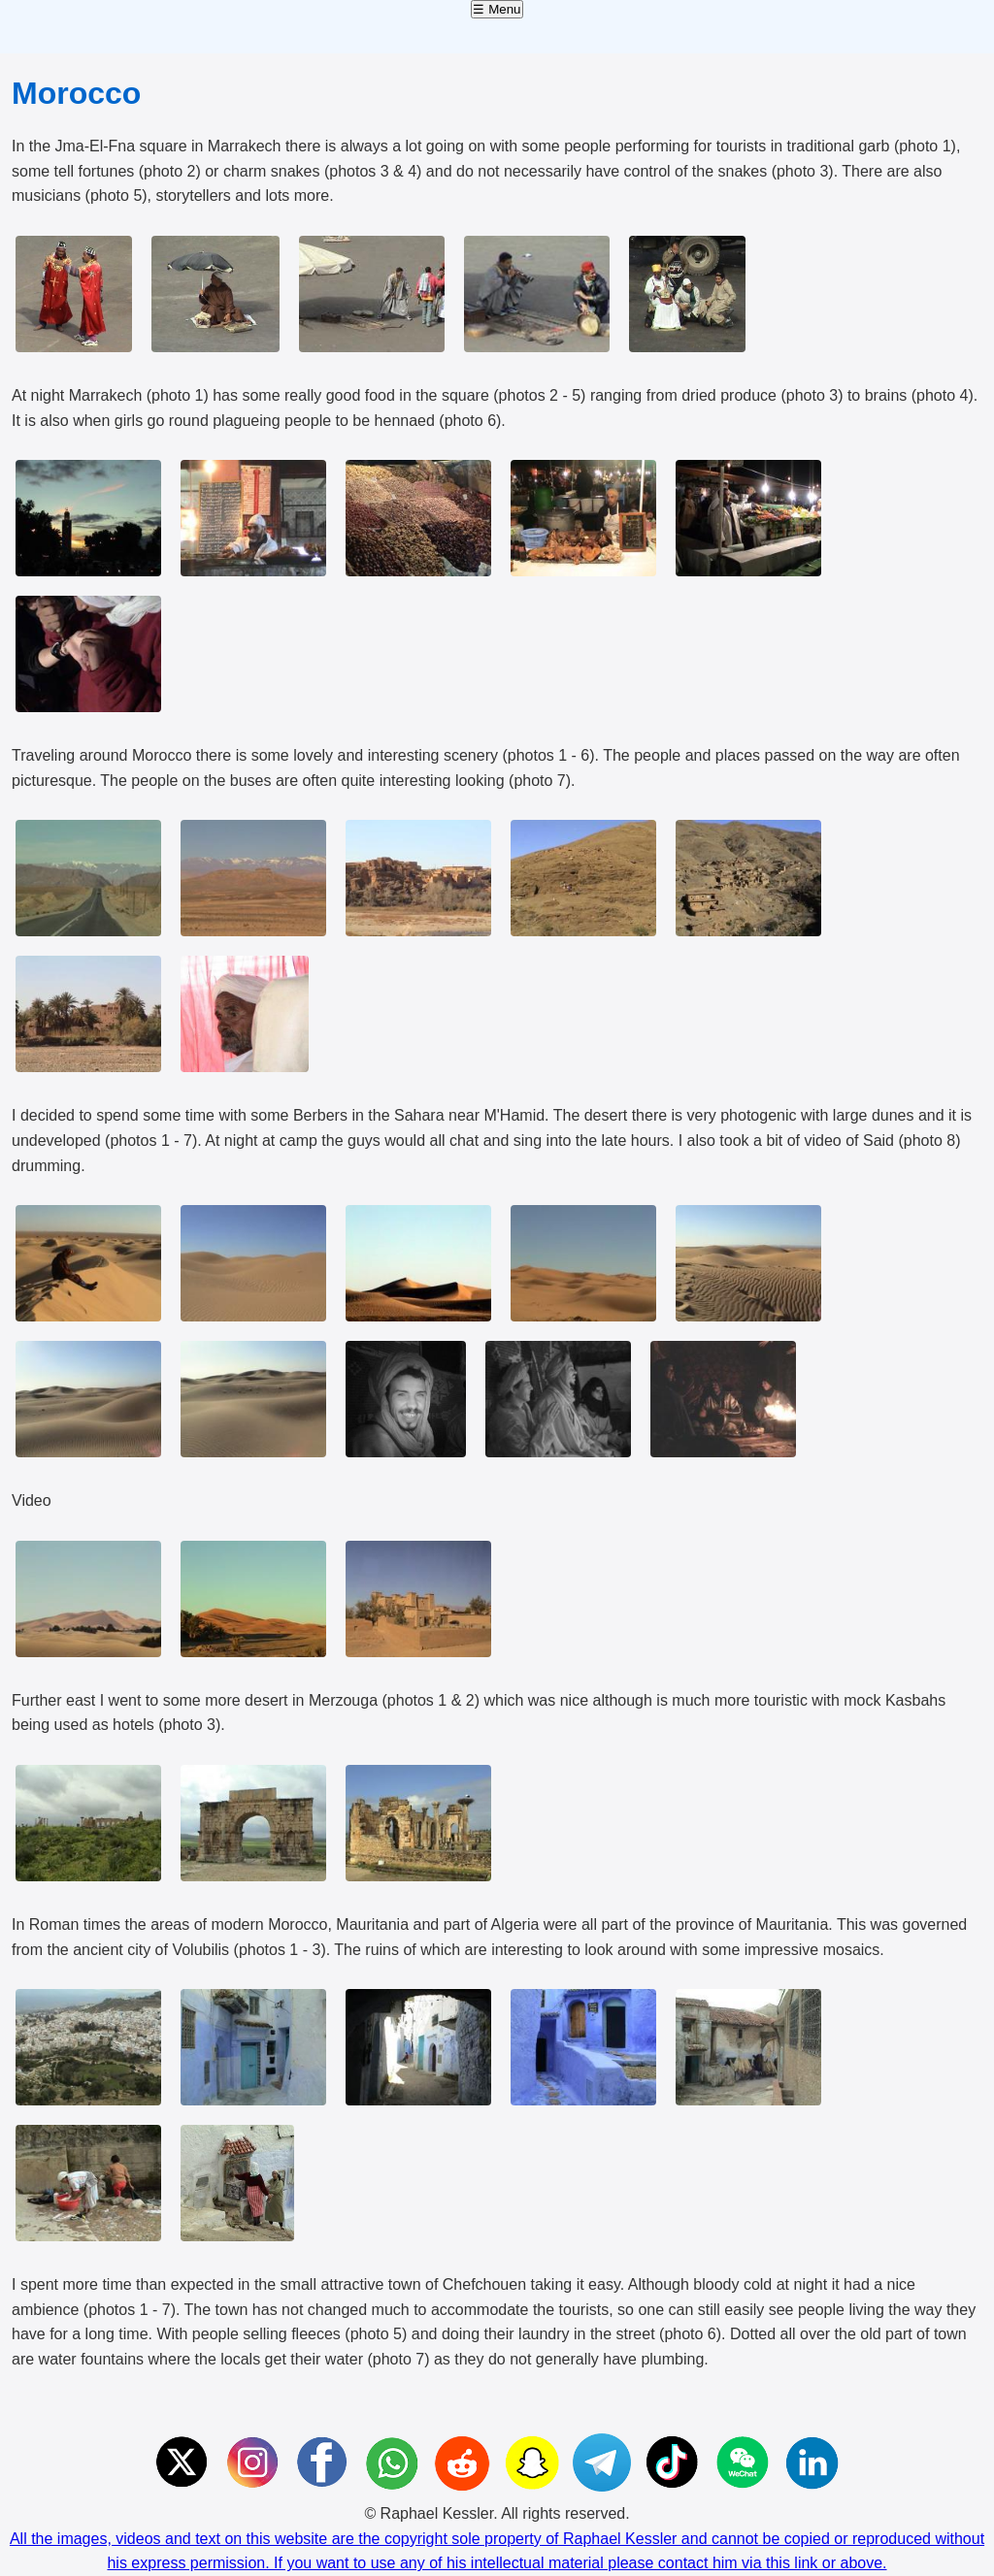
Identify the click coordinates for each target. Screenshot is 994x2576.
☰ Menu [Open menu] (496, 9)
